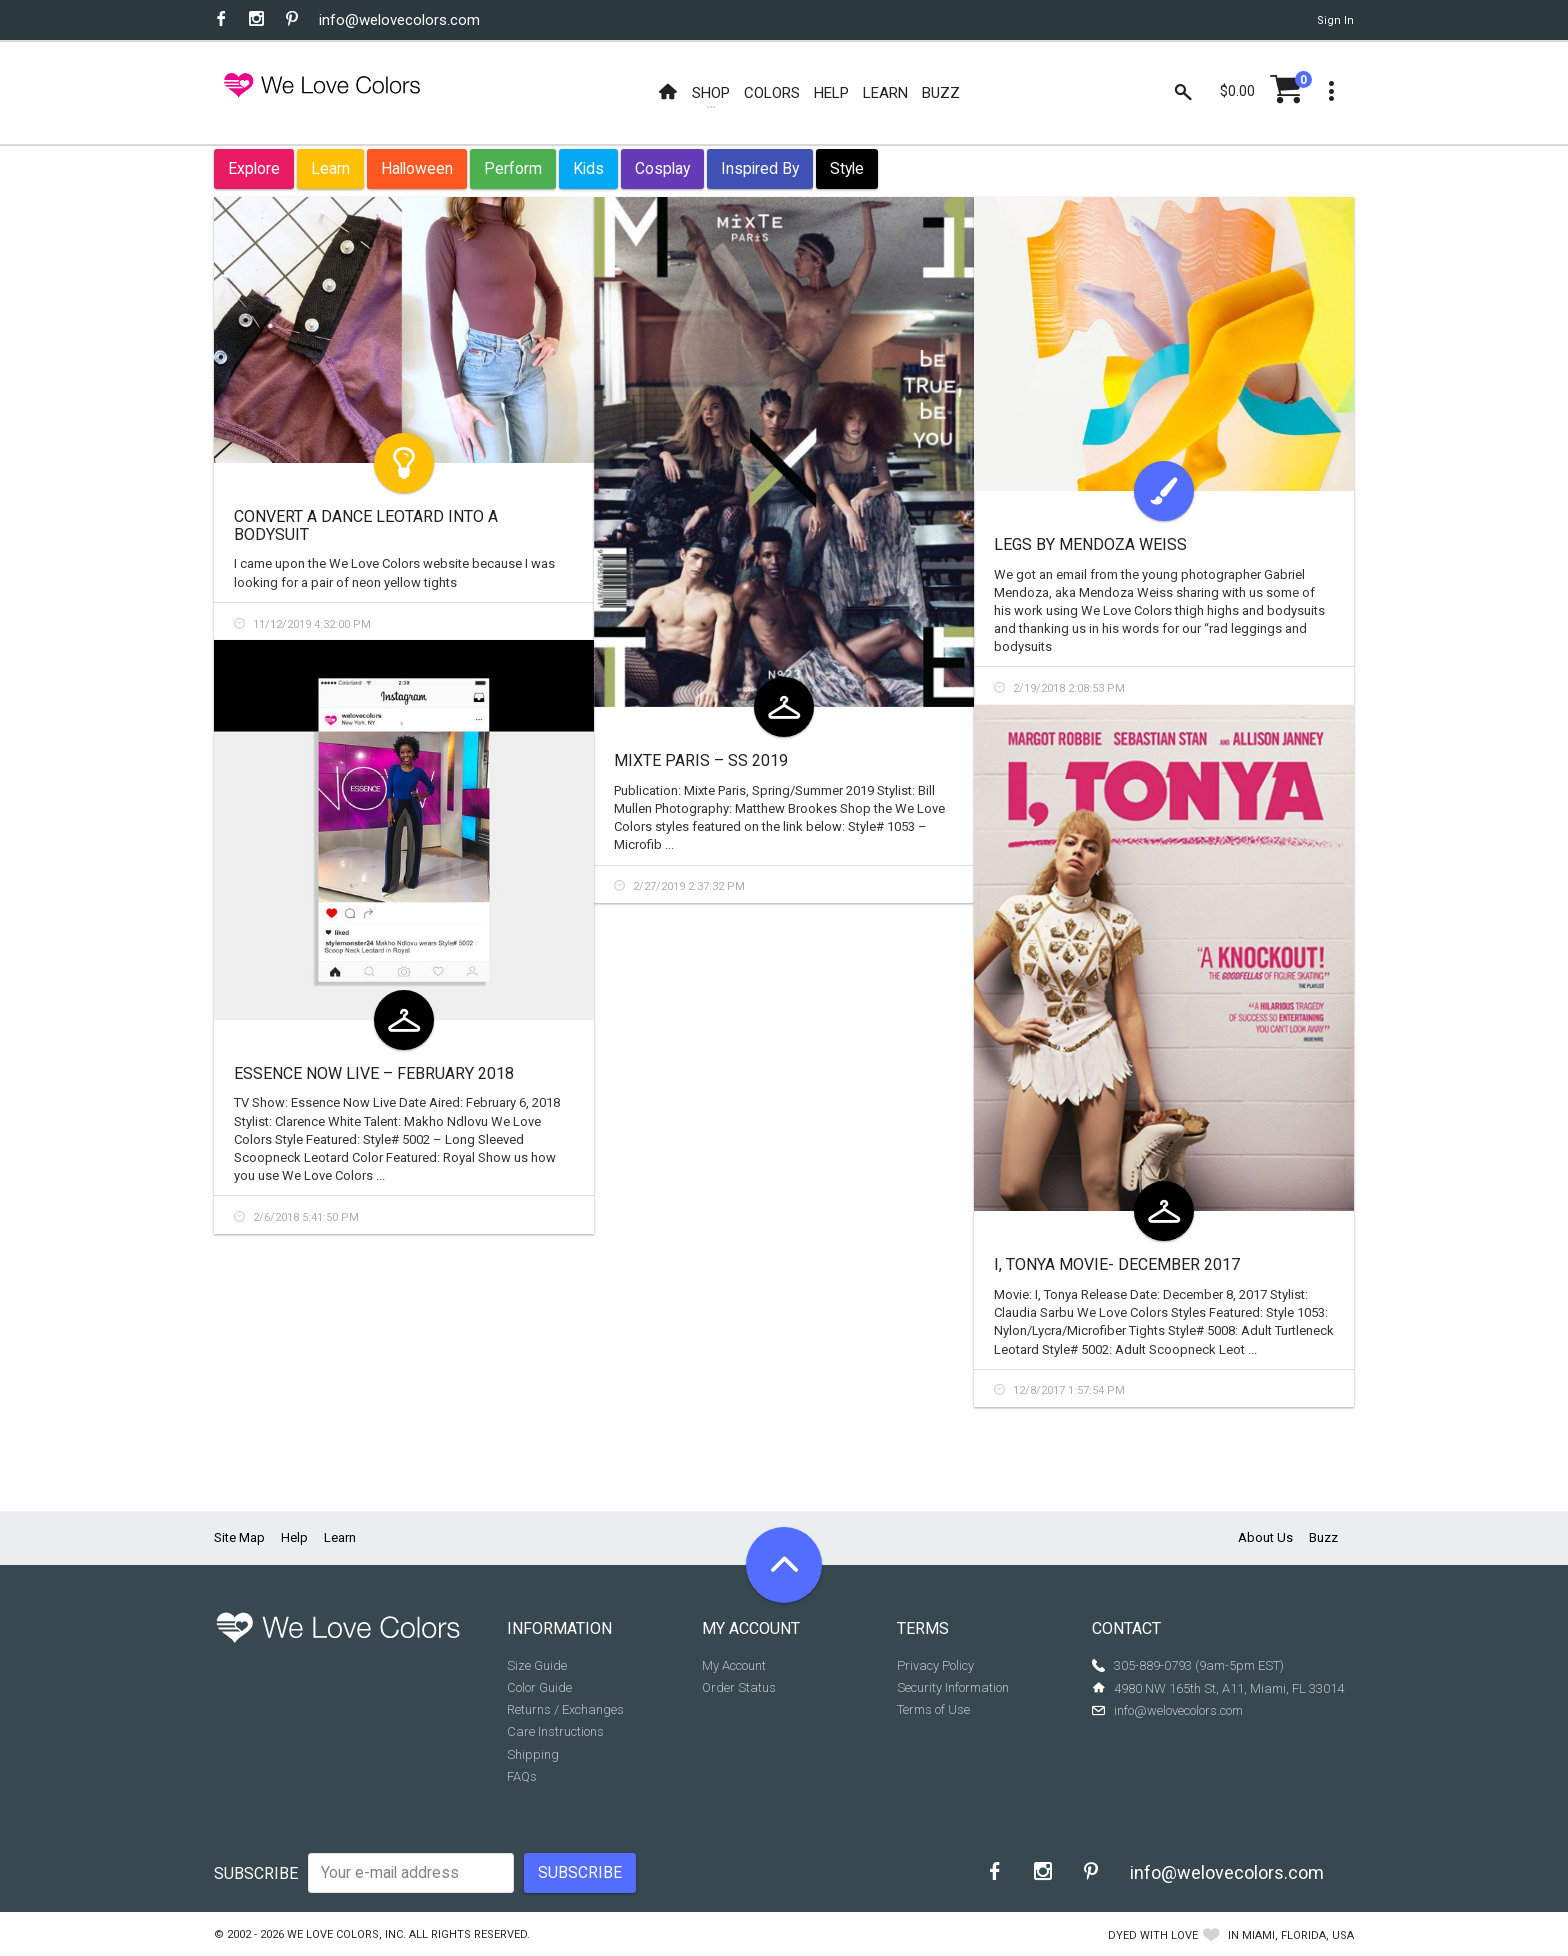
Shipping (533, 1754)
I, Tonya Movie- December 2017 (1117, 1264)
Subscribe (256, 1873)
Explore (254, 168)
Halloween (417, 168)
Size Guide (537, 1665)
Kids (588, 168)
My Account (734, 1665)
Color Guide (539, 1687)
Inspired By (760, 168)
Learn (330, 168)
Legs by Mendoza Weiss (1090, 544)
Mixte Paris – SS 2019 (701, 760)
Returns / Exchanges (565, 1709)
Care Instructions (555, 1731)
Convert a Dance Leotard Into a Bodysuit (366, 525)
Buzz (1323, 1537)
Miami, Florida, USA (1298, 1935)
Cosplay (662, 168)
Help (294, 1537)
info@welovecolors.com (399, 20)
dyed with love (1153, 1935)
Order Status (739, 1687)
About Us (1265, 1537)
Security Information (953, 1687)
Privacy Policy (935, 1665)
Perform (513, 168)
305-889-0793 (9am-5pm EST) (1199, 1665)
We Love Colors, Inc (345, 1934)
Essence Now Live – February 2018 (374, 1073)
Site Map (239, 1537)
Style (847, 168)
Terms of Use (933, 1709)
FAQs (522, 1776)
